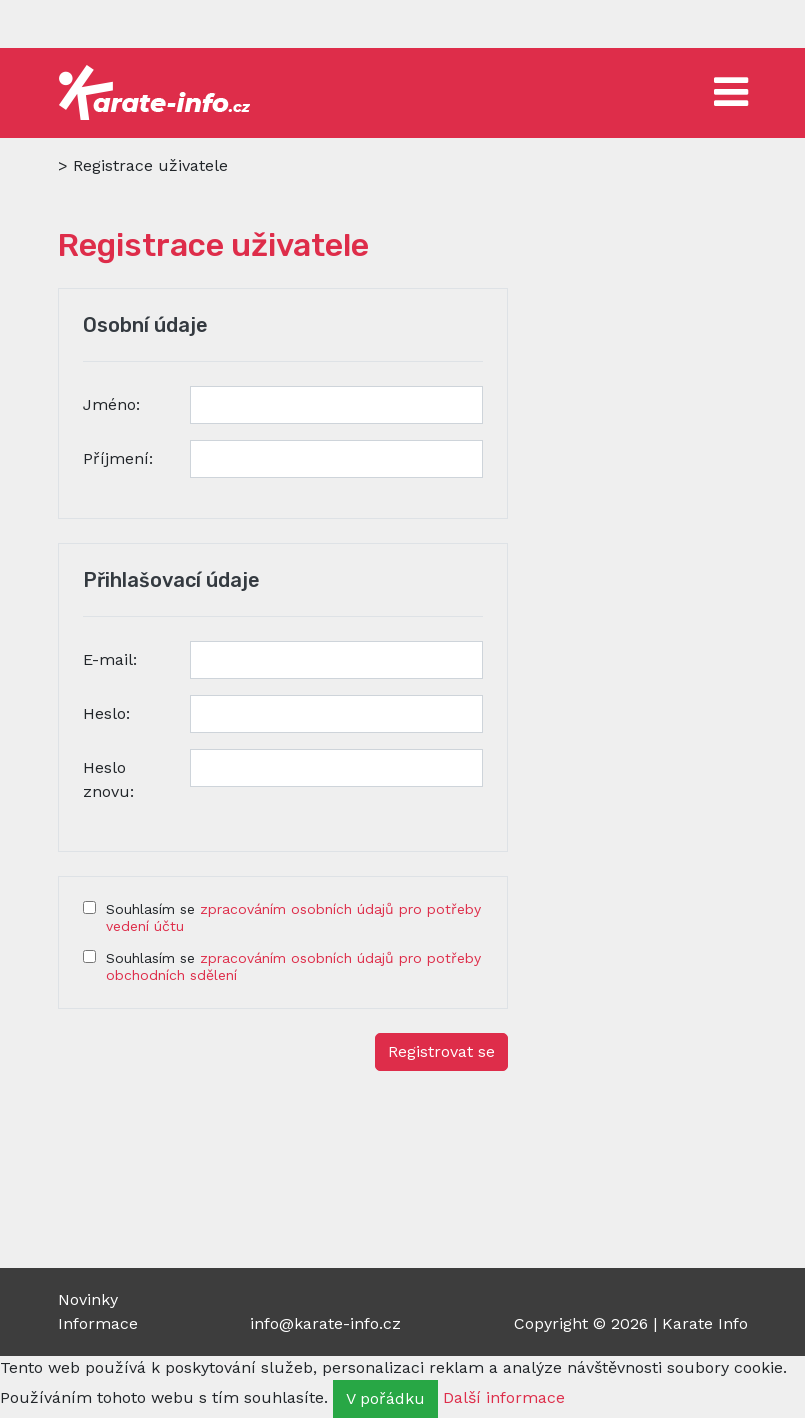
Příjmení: (118, 458)
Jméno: (111, 404)
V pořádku (385, 1398)
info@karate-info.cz (325, 1323)
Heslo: (106, 713)
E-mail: (110, 659)
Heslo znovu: (108, 779)
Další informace (504, 1397)
